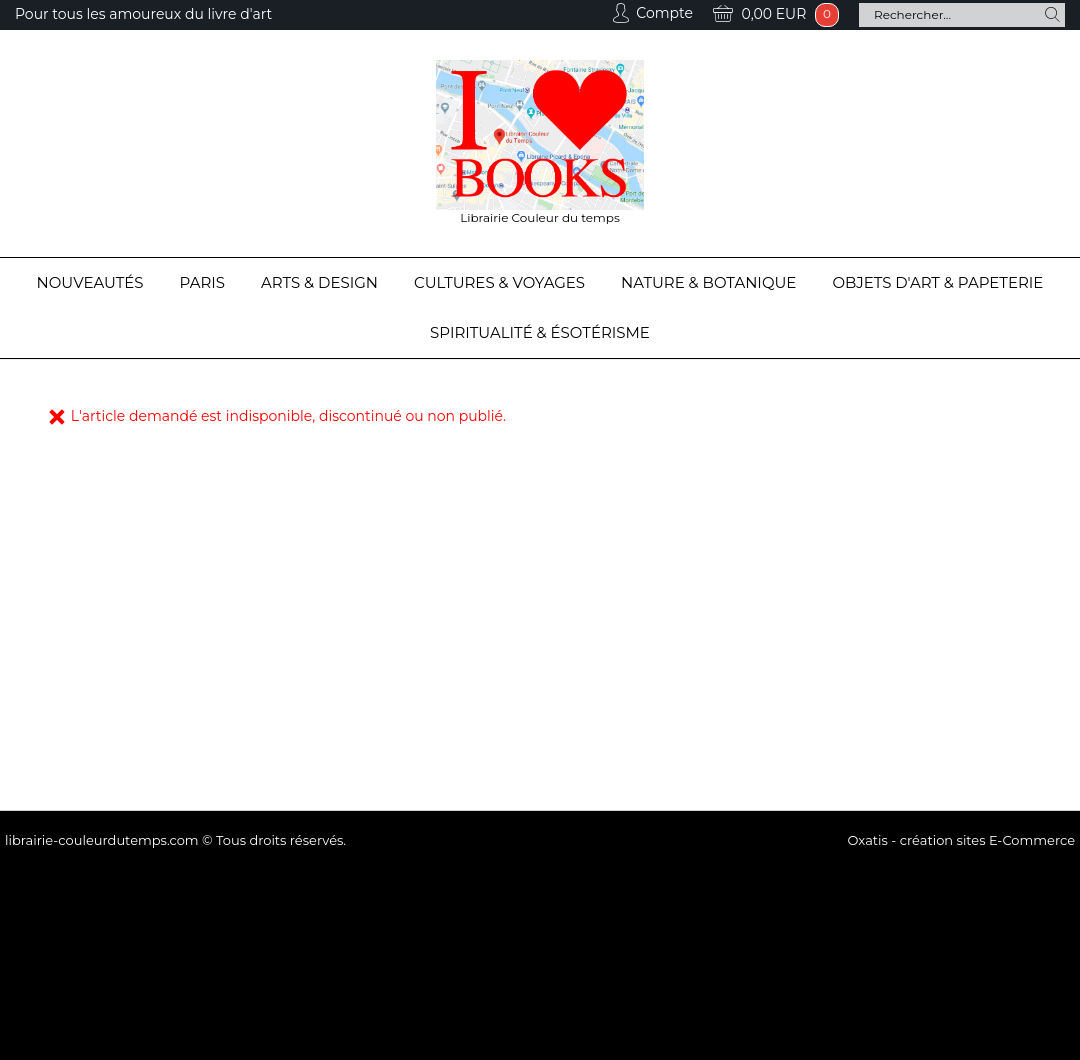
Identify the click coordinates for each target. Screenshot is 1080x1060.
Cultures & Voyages (499, 282)
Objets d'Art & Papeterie (937, 282)
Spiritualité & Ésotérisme (540, 332)
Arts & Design (319, 282)
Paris (202, 282)
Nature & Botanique (708, 282)
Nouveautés (90, 282)
